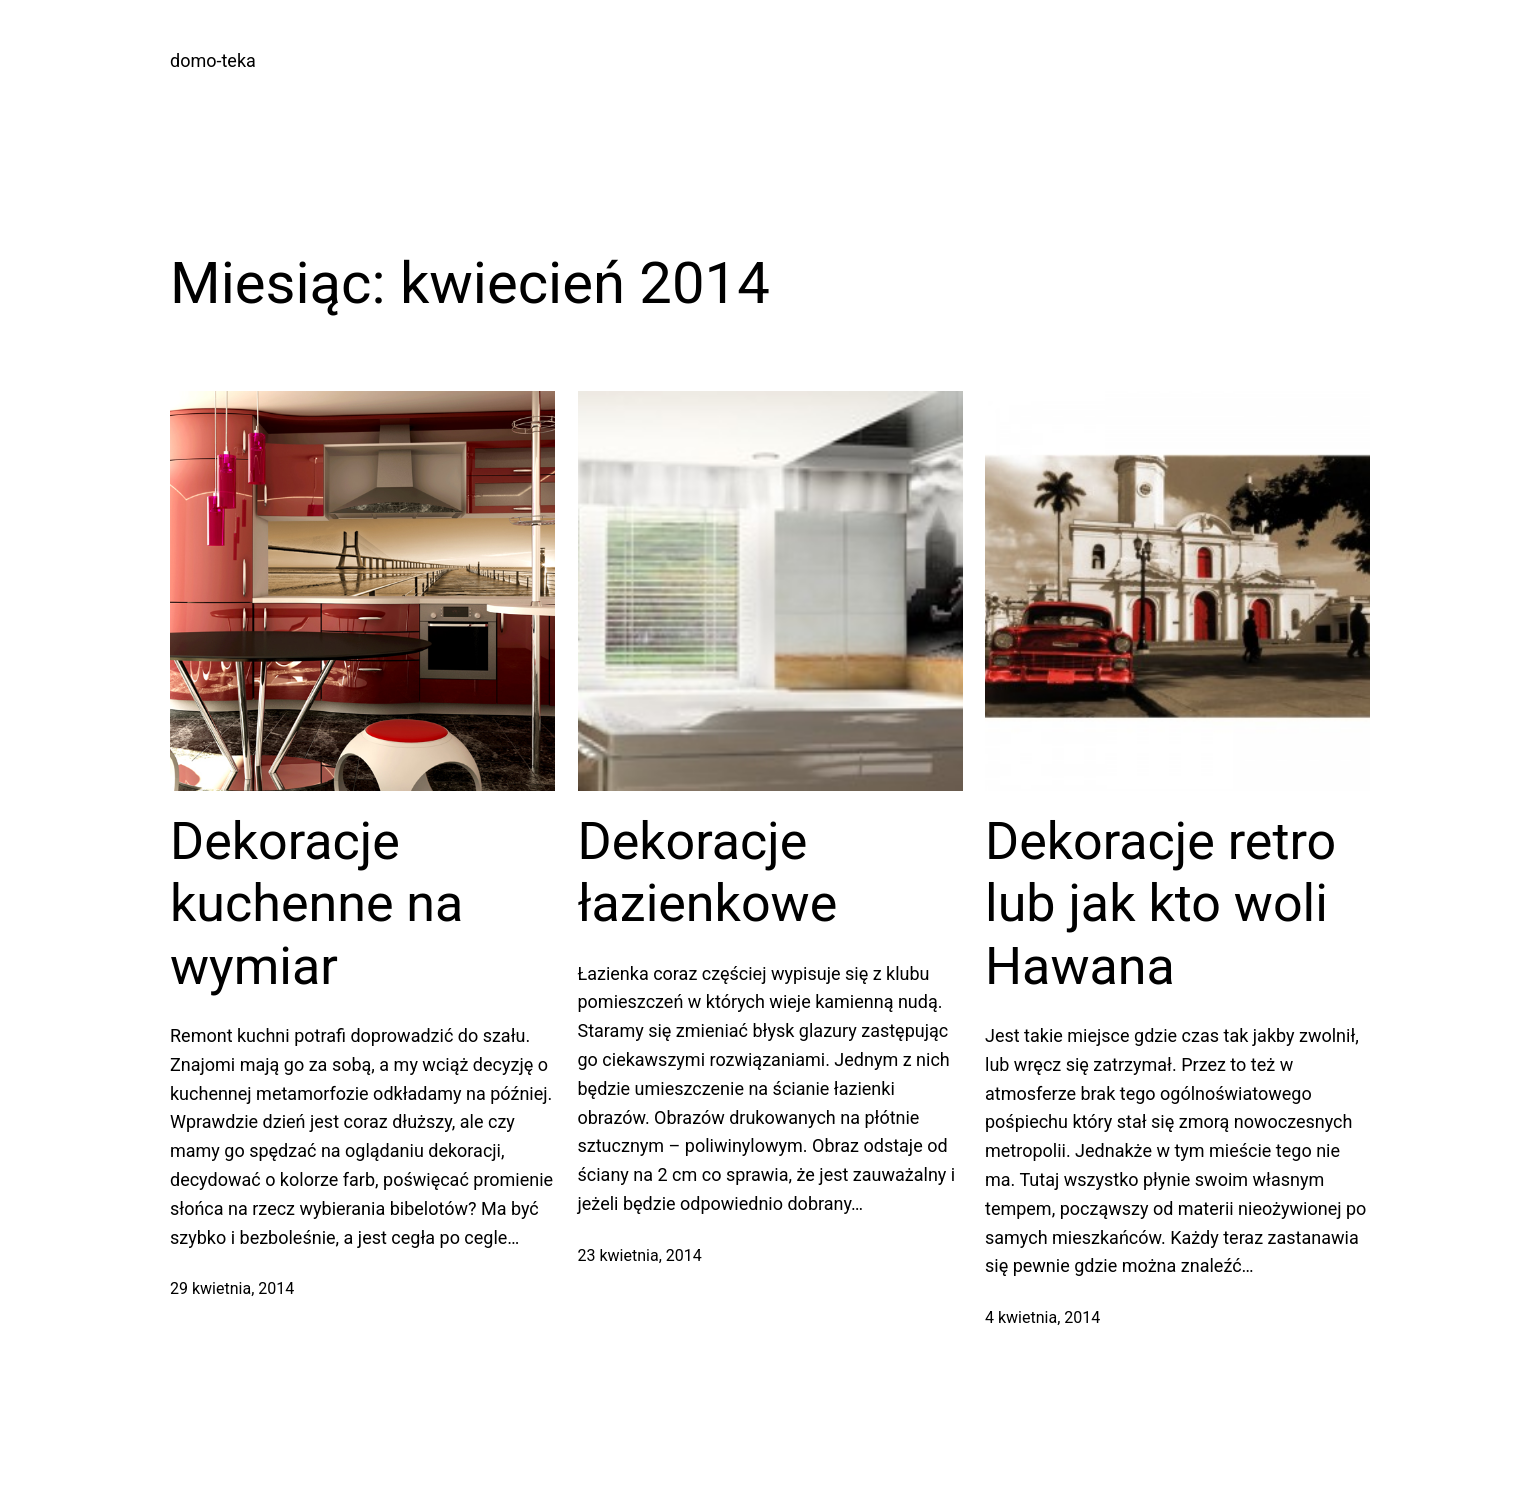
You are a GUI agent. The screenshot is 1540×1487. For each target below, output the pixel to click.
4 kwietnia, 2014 (1042, 1317)
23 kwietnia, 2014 (640, 1255)
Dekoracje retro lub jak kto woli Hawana (1160, 904)
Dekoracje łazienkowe (708, 872)
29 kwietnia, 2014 (232, 1288)
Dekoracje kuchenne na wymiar (316, 904)
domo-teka (213, 60)
